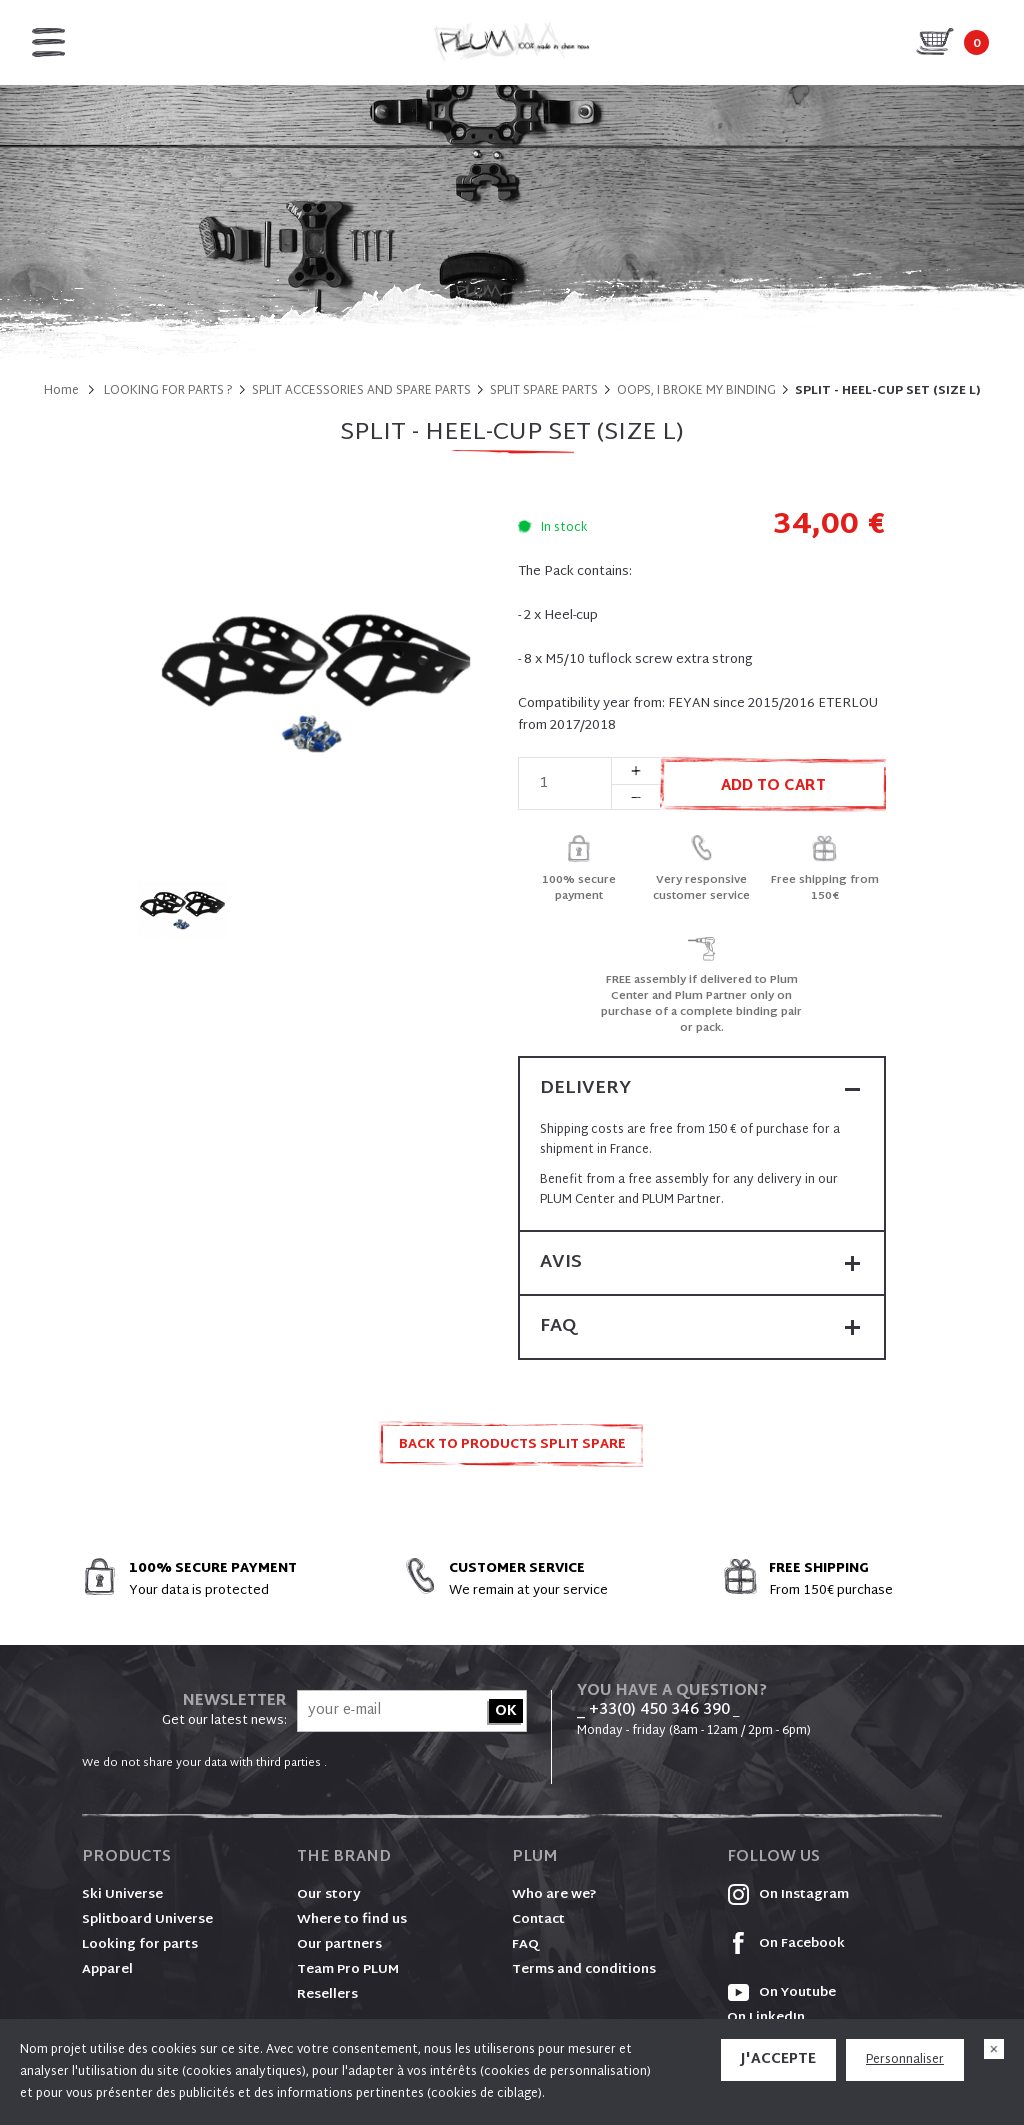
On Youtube (781, 1993)
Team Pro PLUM (348, 1970)
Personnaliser (905, 2060)
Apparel (107, 1970)
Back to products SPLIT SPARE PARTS (512, 1450)
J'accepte (778, 2059)
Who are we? (554, 1895)
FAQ (525, 1945)
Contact (538, 1920)
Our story (329, 1895)
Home (61, 391)
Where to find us (352, 1920)
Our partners (339, 1945)
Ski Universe (122, 1895)
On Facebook (786, 1944)
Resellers (327, 1995)
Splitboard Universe (147, 1920)
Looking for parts (140, 1945)
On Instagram (788, 1895)
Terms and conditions (584, 1970)
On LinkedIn (766, 2018)
